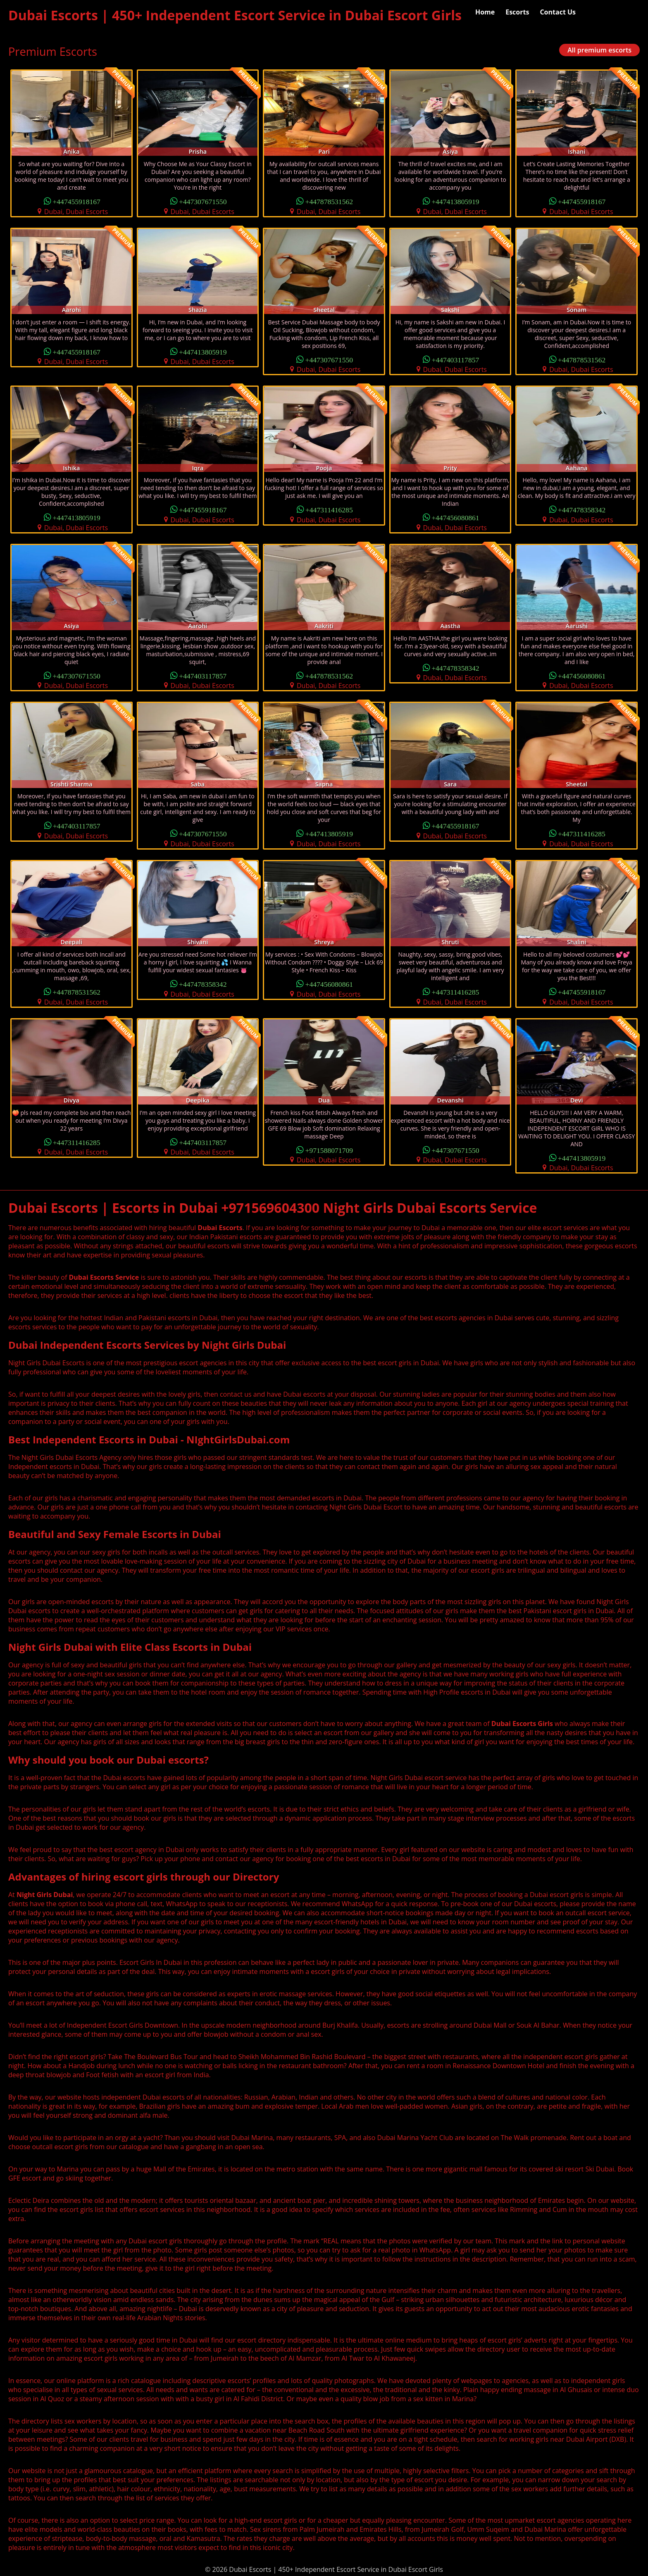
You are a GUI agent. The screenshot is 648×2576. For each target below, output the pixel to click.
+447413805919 (455, 201)
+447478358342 (582, 509)
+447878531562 (329, 201)
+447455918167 (76, 201)
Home (485, 12)
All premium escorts (599, 50)
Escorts (517, 12)
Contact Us (558, 12)
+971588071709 (329, 1149)
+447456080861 (455, 517)
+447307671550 (203, 201)
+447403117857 (455, 359)
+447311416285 (329, 509)
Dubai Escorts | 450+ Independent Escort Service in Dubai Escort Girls (235, 15)
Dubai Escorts (220, 1227)
